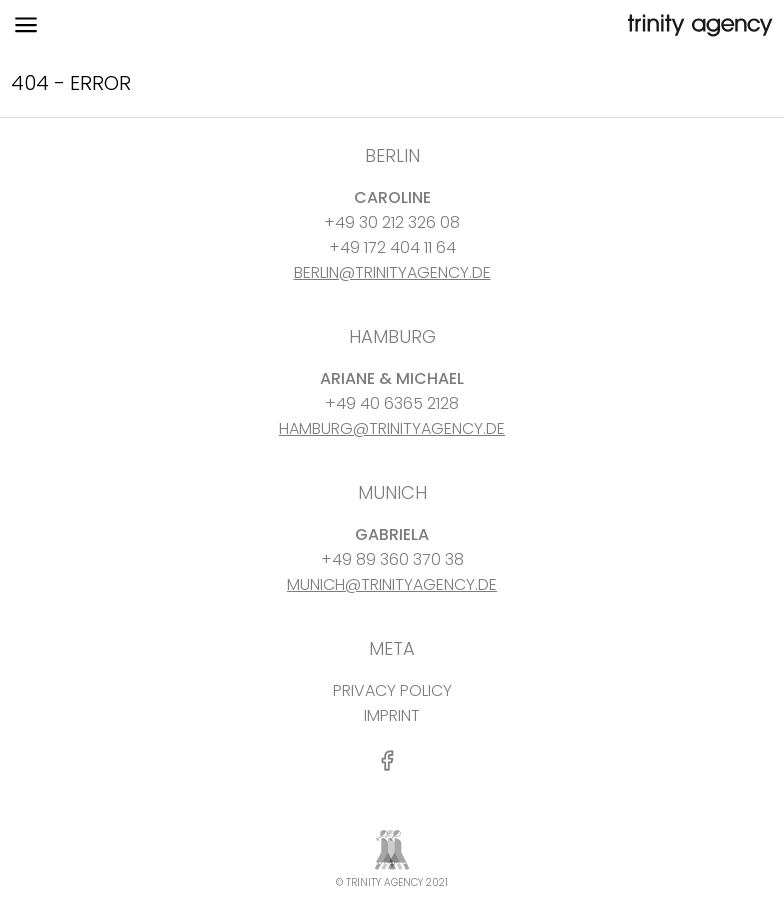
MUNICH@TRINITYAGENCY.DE (392, 584)
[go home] (698, 25)
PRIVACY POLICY (392, 690)
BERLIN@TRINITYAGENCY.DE (392, 272)
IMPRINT (392, 715)
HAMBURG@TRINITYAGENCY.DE (392, 428)
